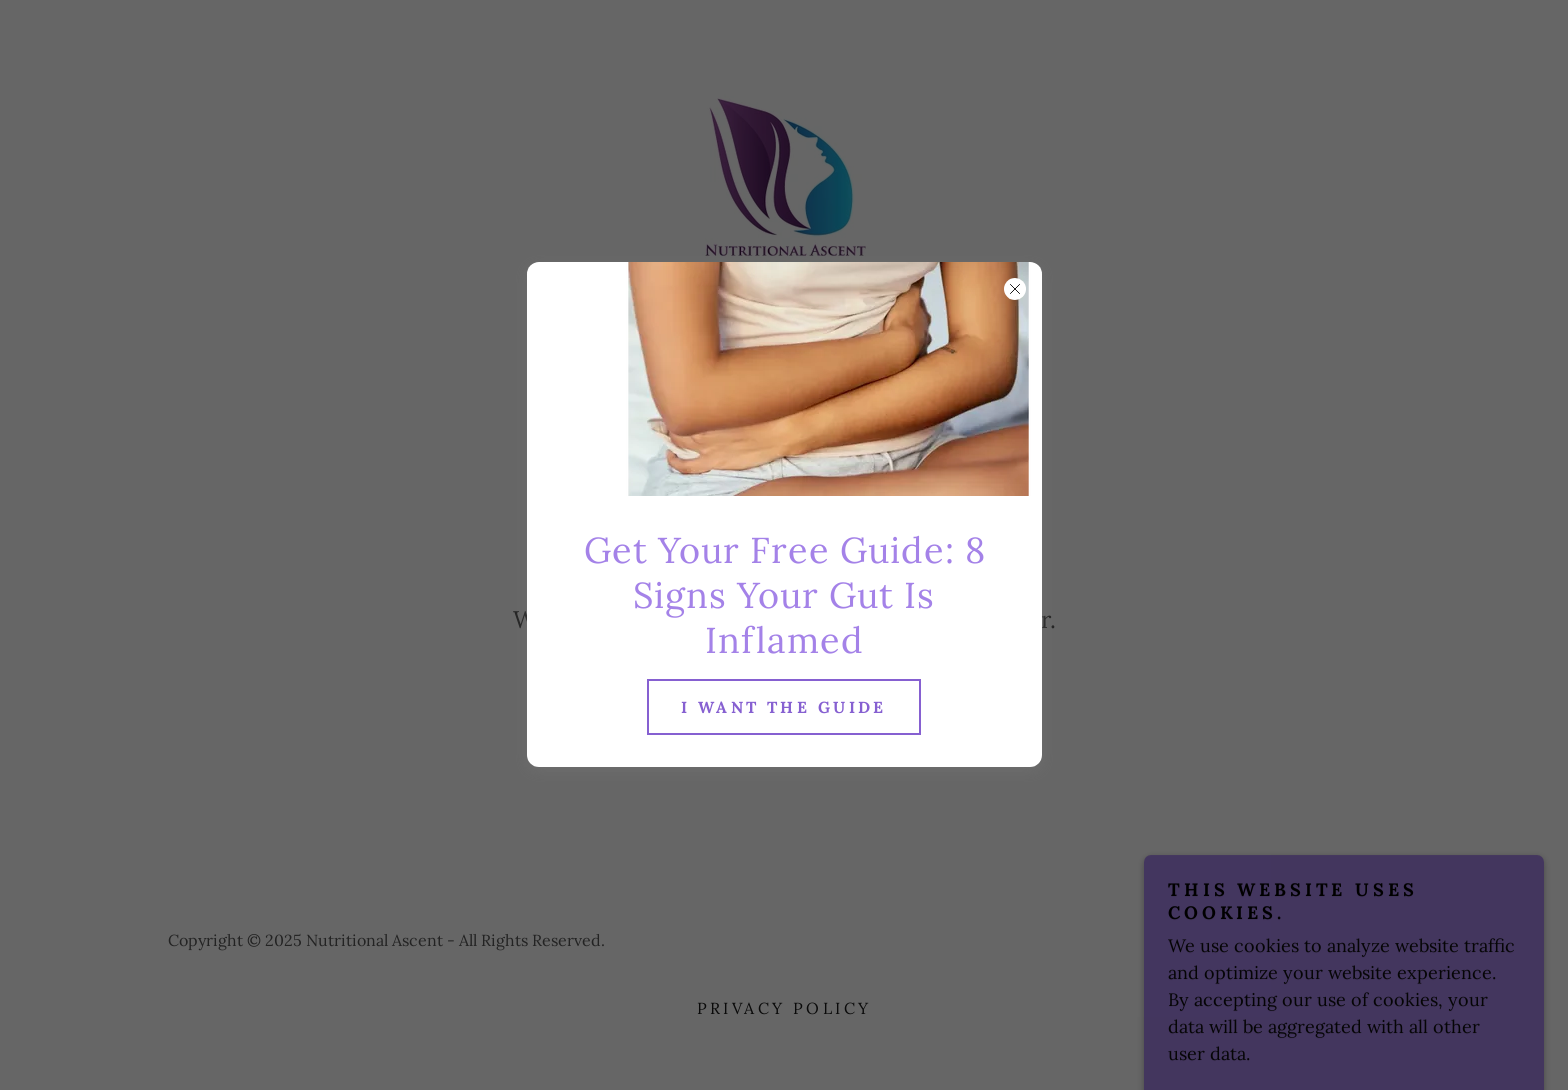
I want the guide (784, 707)
